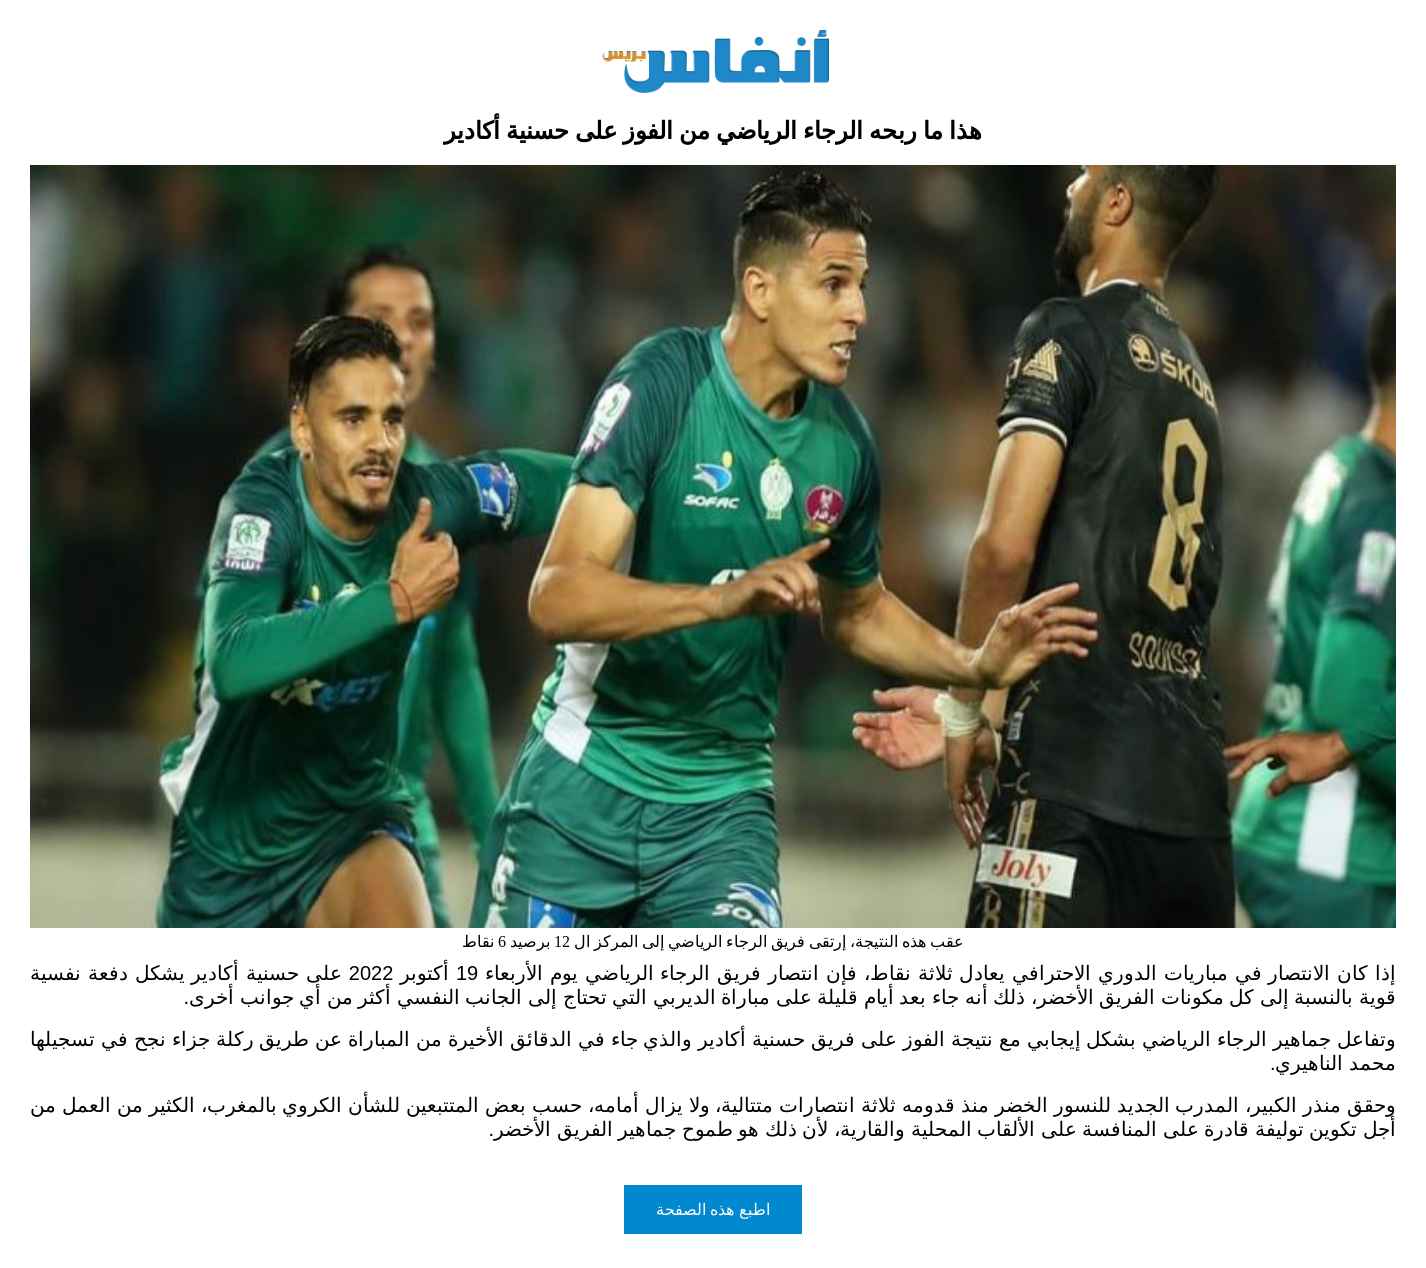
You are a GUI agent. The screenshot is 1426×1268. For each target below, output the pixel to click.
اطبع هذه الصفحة (713, 1209)
